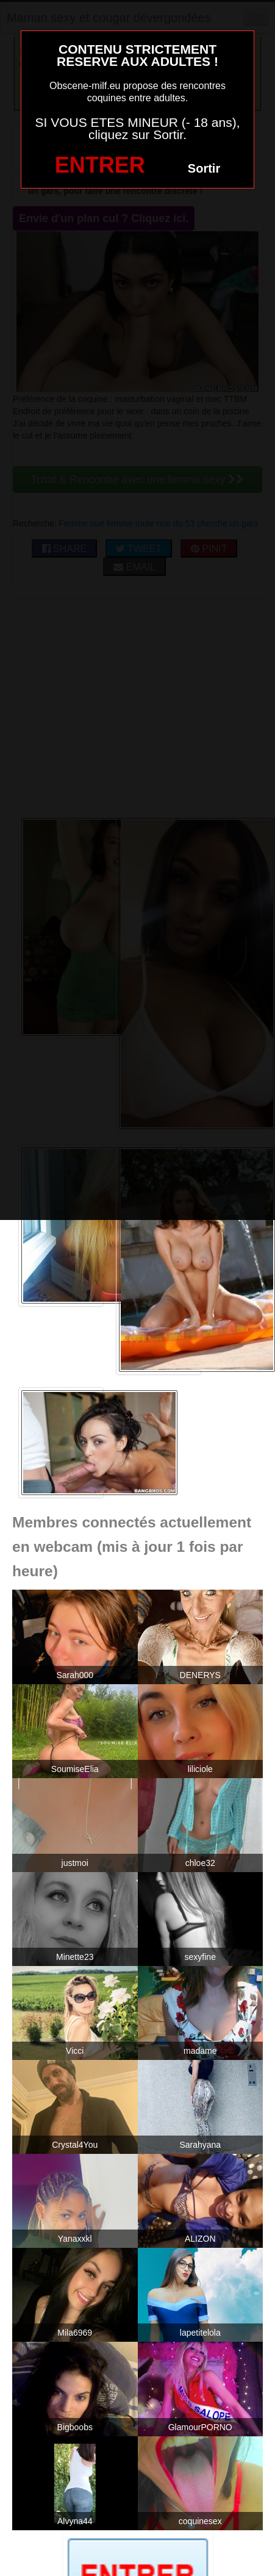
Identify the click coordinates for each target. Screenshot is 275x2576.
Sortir (204, 168)
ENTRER (100, 165)
